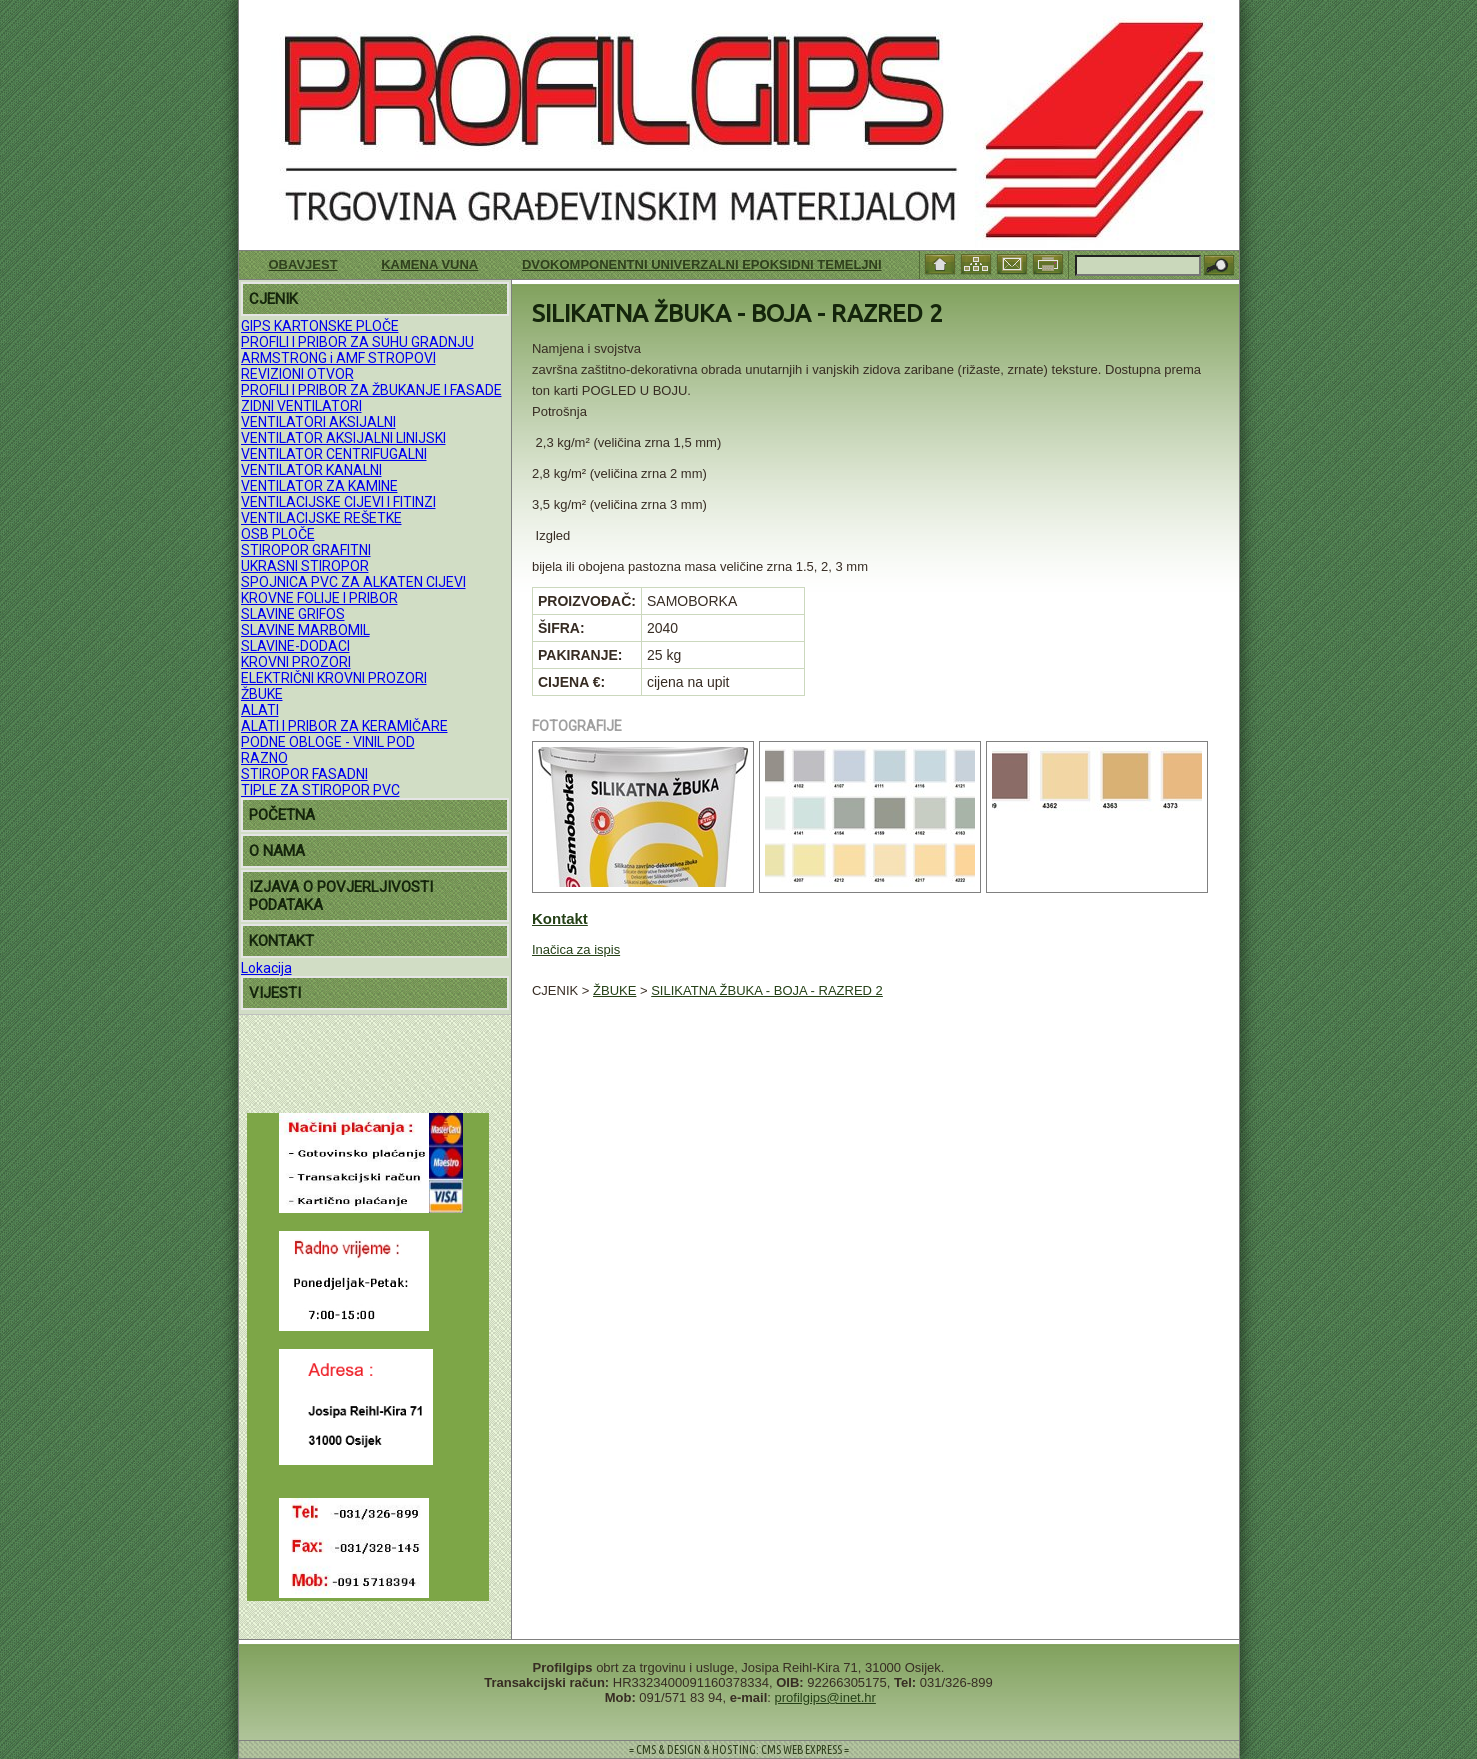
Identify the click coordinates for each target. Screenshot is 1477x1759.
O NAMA (277, 851)
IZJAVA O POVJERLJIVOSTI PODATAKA (341, 896)
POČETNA (282, 815)
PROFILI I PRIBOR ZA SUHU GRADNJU (357, 342)
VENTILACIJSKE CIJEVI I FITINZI (338, 502)
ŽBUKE (262, 694)
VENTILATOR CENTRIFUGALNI (334, 454)
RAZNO (264, 758)
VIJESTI (275, 993)
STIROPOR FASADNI (304, 774)
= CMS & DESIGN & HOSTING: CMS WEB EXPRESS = (739, 1749)
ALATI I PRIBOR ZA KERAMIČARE (344, 726)
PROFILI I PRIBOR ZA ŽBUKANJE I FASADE (371, 390)
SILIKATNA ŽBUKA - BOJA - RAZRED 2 (767, 990)
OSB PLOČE (278, 534)
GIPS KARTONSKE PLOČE (320, 326)
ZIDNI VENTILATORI (301, 406)
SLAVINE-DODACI (295, 646)
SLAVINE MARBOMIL (305, 630)
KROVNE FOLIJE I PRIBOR (319, 598)
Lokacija (266, 968)
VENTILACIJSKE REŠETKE (321, 518)
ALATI (260, 710)
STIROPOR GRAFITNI (306, 550)
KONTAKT (281, 941)
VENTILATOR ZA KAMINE (319, 486)
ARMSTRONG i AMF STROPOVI (338, 358)
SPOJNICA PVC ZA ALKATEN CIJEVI (353, 582)
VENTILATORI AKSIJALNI (318, 422)
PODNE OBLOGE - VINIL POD (328, 742)
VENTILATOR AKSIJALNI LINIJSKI (343, 438)
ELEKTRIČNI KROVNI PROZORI (334, 678)
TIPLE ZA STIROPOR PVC (320, 790)
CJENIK (273, 299)
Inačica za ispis (576, 949)
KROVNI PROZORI (296, 662)
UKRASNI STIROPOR (305, 566)
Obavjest (303, 264)
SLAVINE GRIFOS (293, 614)
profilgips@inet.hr (825, 1697)
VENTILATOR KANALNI (311, 470)
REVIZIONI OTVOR (297, 374)
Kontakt (560, 918)
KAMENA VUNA (429, 264)
